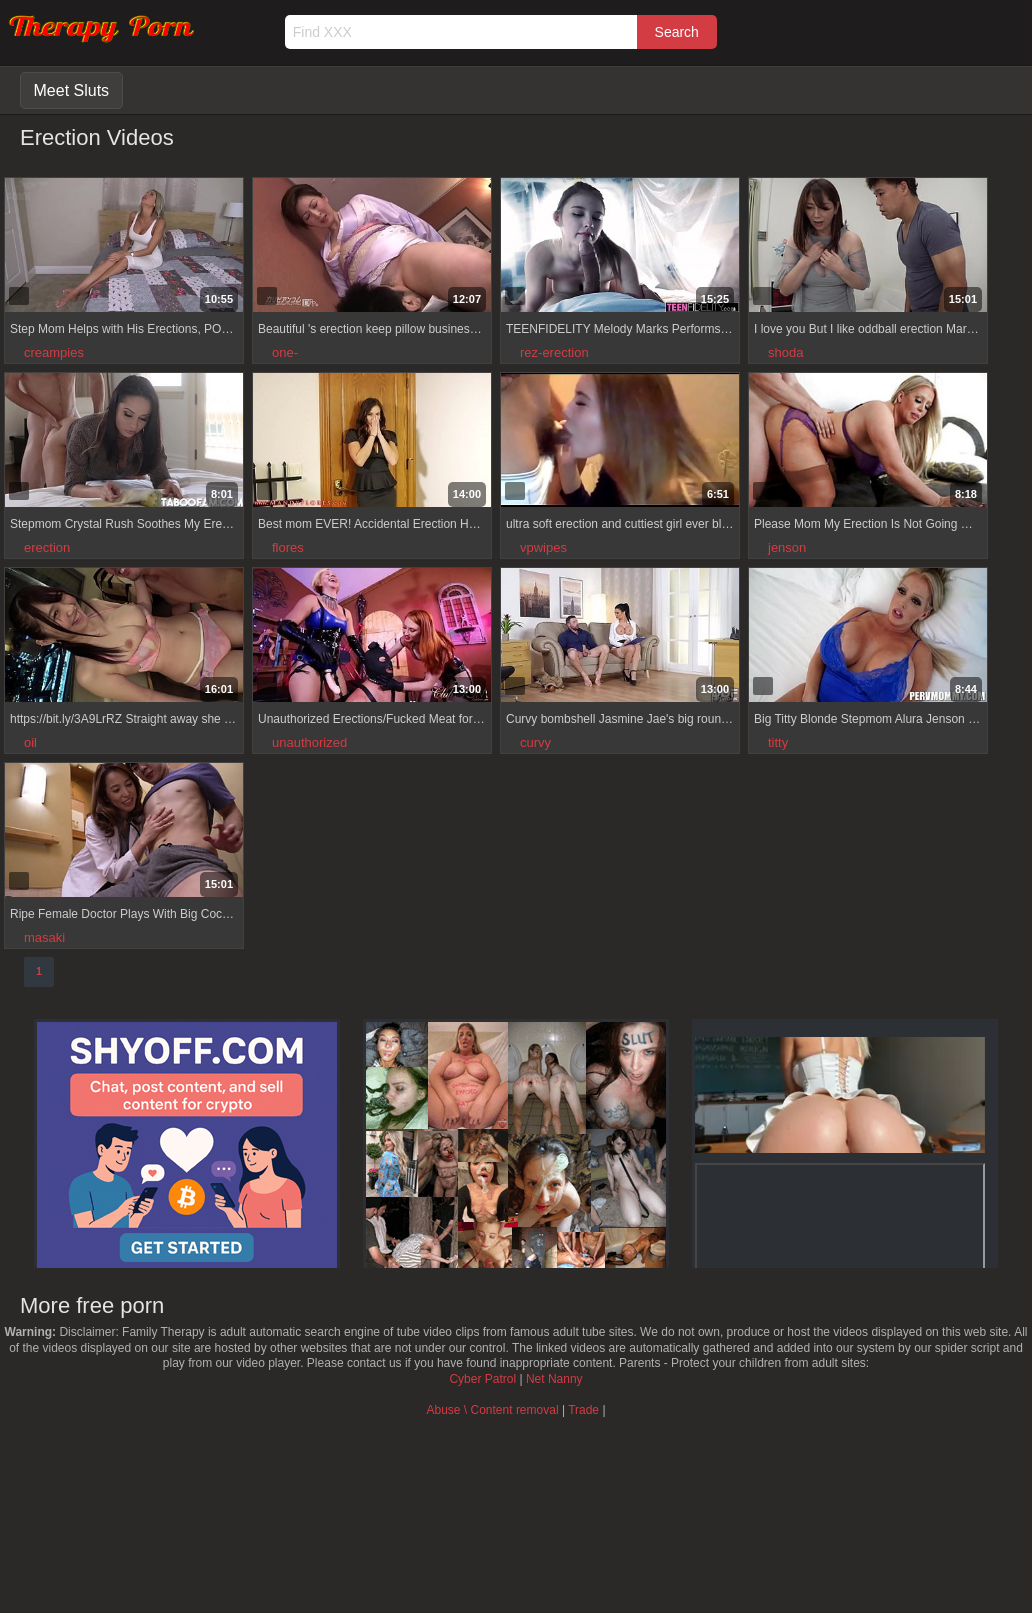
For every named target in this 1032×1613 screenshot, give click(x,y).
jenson (787, 547)
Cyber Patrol (482, 1379)
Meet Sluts (72, 90)
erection (47, 547)
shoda (785, 352)
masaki (44, 937)
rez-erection (554, 352)
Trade (583, 1410)
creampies (54, 352)
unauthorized (309, 742)
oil (30, 742)
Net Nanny (554, 1379)
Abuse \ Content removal (492, 1410)
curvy (535, 742)
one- (285, 352)
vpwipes (543, 547)
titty (778, 742)
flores (288, 547)
